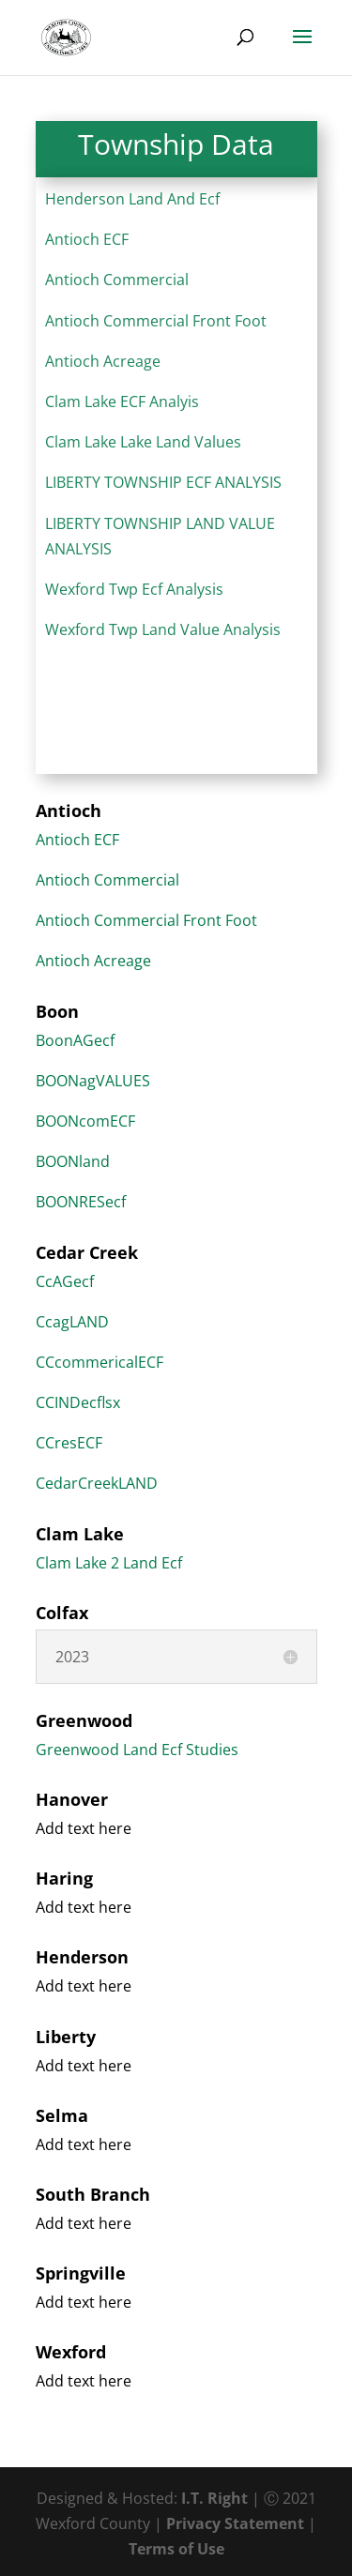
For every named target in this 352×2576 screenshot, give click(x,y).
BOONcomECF (85, 1121)
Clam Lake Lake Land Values (143, 442)
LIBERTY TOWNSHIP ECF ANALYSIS (163, 482)
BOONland (73, 1161)
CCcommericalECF (99, 1362)
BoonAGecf (75, 1040)
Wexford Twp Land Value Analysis (163, 629)
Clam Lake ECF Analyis (122, 401)
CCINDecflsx (78, 1402)
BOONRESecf (81, 1201)
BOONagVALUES (93, 1080)
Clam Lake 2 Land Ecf (109, 1563)
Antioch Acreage (103, 361)
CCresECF (69, 1442)
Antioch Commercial (117, 279)
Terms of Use (176, 2548)
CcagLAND (72, 1321)
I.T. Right (214, 2498)
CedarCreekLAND (97, 1483)
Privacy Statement (235, 2523)
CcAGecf (65, 1281)
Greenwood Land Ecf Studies (137, 1749)
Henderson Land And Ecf (132, 199)
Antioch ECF (87, 239)
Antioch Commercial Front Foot (156, 321)
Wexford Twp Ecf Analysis (134, 589)
